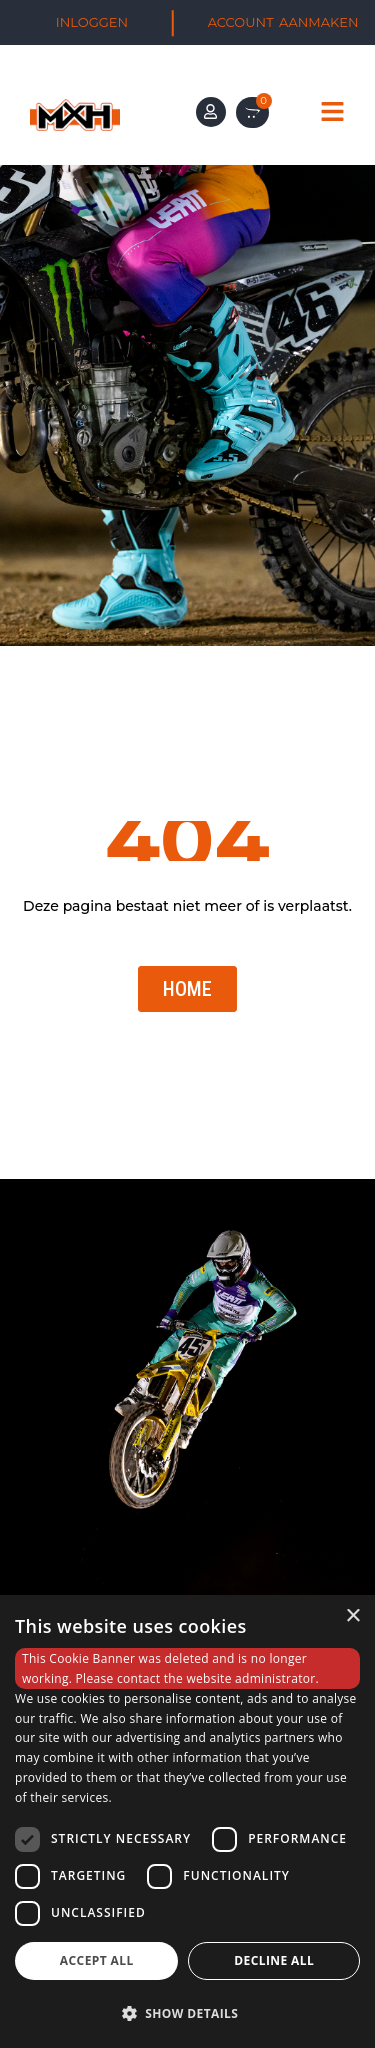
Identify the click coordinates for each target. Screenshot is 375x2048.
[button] (187, 2013)
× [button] (352, 1616)
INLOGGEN (92, 22)
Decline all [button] (274, 1960)
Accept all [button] (97, 1960)
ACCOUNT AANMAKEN (283, 22)
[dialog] (187, 1821)
